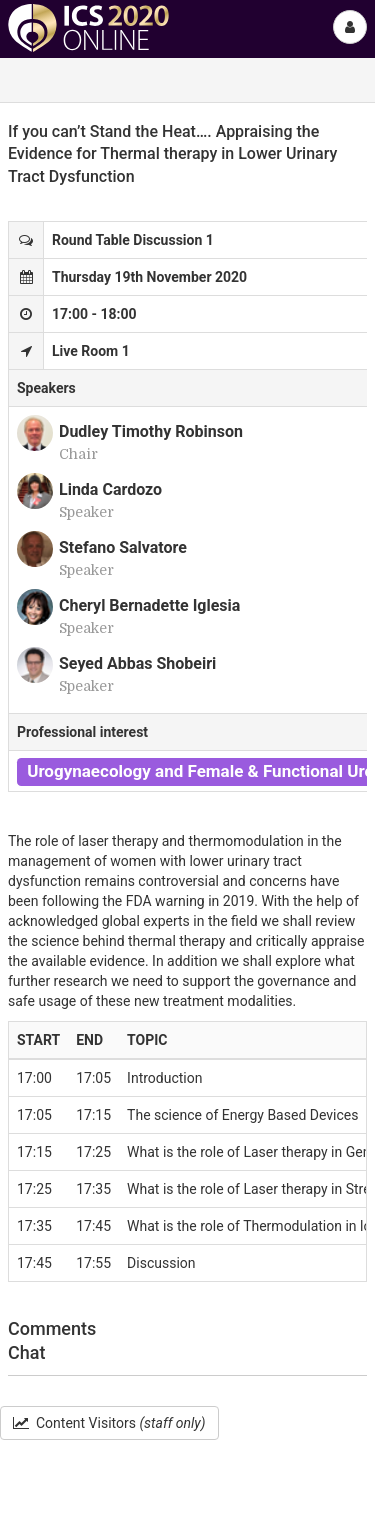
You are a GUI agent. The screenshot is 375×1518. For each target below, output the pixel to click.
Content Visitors (109, 1423)
